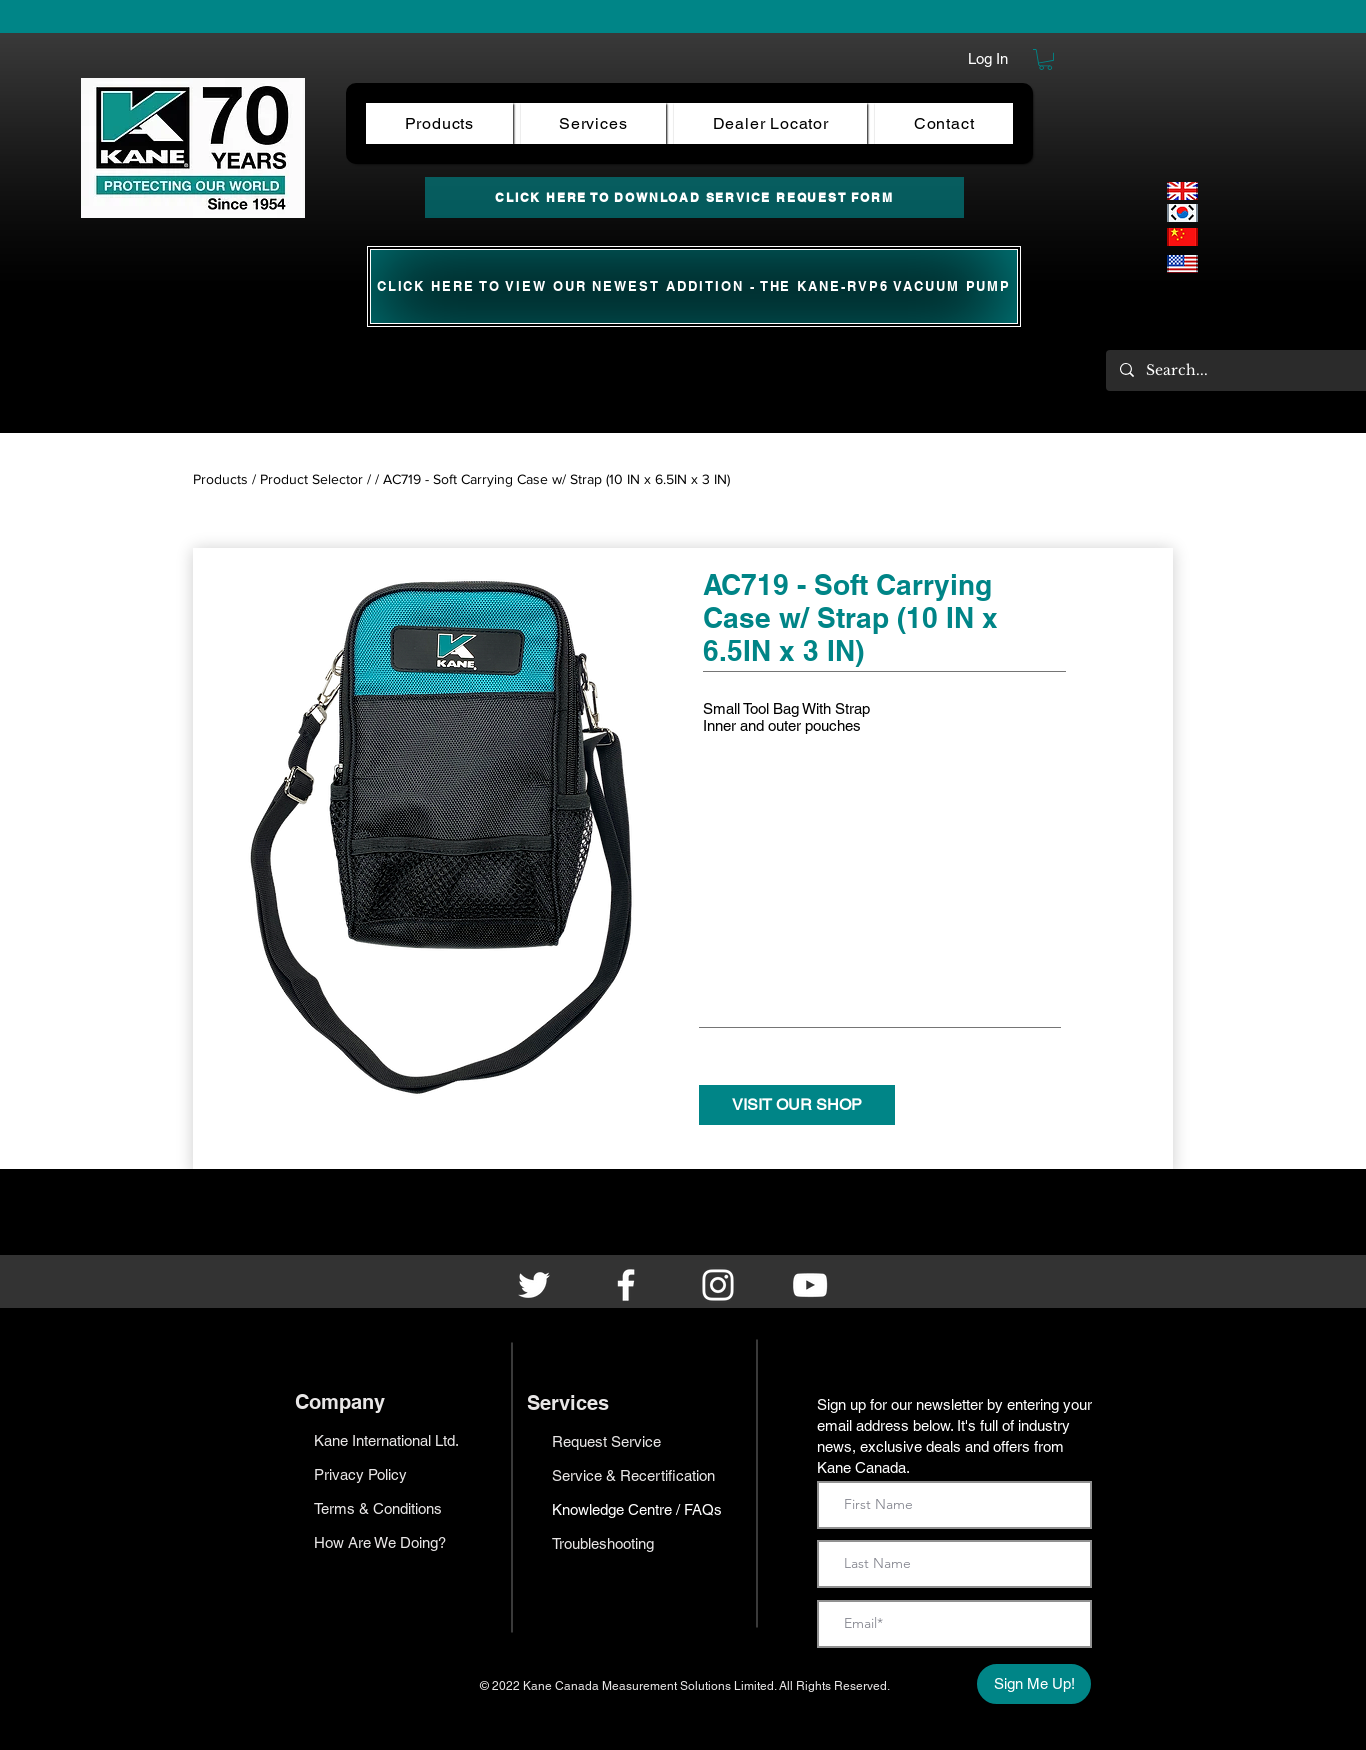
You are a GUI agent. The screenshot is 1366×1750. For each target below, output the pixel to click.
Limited (754, 1686)
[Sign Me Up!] (1034, 1684)
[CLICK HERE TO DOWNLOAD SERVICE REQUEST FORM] (694, 197)
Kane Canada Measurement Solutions (628, 1686)
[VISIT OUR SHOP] (797, 1105)
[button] (1045, 59)
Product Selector (311, 479)
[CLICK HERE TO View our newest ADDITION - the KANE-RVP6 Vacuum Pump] (694, 286)
